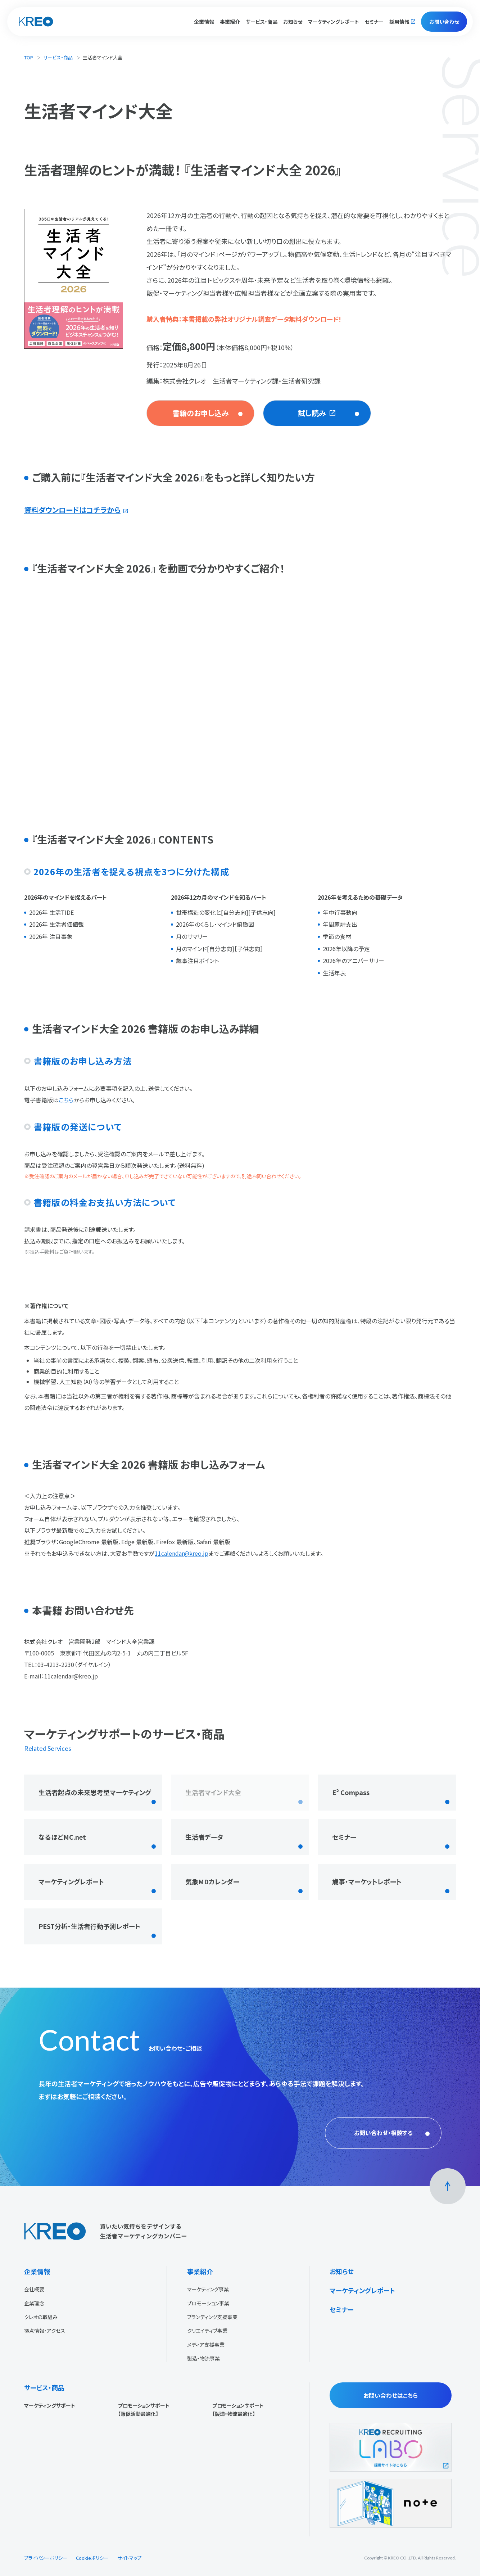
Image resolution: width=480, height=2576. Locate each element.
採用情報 (399, 21)
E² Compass (351, 1792)
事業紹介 (200, 2271)
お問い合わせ (444, 21)
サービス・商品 (58, 57)
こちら (66, 1099)
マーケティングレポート (333, 21)
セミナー (374, 21)
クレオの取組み (41, 2316)
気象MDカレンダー (212, 1881)
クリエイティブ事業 (207, 2330)
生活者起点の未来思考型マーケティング (95, 1792)
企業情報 (37, 2271)
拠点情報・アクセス (44, 2330)
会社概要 (34, 2289)
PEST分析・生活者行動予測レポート (89, 1926)
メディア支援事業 (206, 2344)
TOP (28, 57)
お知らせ (292, 21)
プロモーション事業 (208, 2303)
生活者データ (204, 1836)
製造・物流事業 (203, 2358)
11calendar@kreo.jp (181, 1553)
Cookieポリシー (92, 2557)
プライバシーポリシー (45, 2557)
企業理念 (34, 2303)
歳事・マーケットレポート (367, 1881)
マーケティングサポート (49, 2405)
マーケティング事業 (208, 2289)
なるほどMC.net (62, 1836)
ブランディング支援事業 (212, 2316)
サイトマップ (129, 2557)
